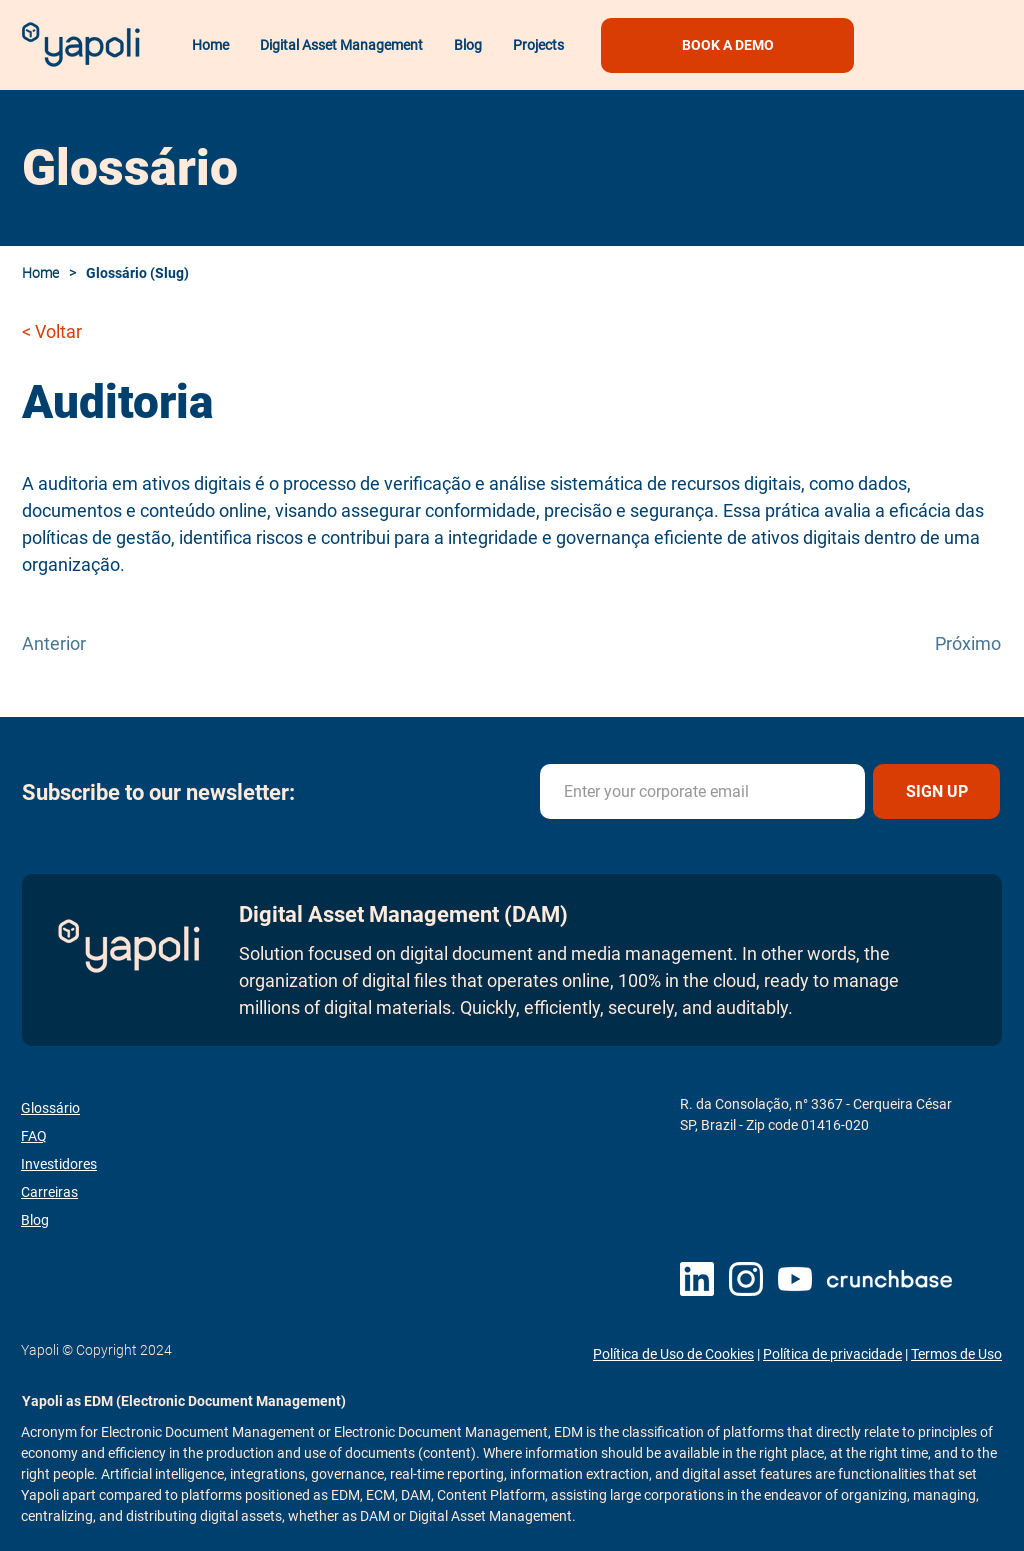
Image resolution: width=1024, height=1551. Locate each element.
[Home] (45, 273)
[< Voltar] (88, 331)
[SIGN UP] (936, 791)
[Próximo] (951, 643)
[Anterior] (88, 643)
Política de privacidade (832, 1354)
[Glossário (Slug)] (142, 273)
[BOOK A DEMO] (727, 45)
